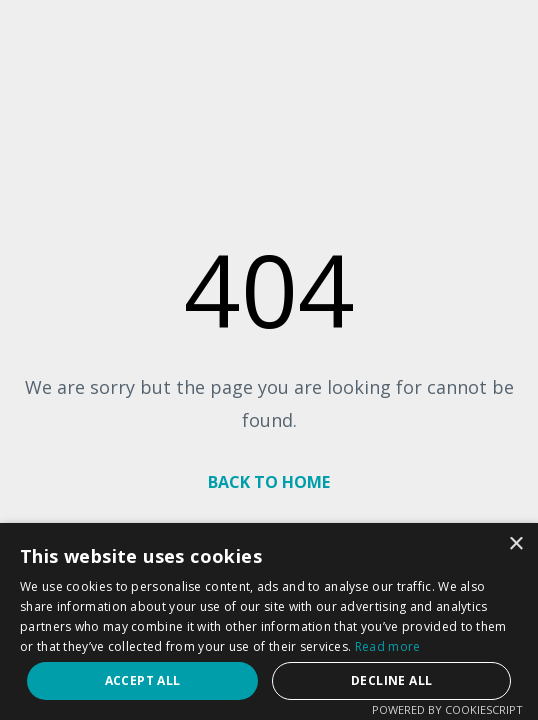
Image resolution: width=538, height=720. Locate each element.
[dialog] (269, 621)
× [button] (515, 544)
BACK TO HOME (269, 482)
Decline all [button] (391, 680)
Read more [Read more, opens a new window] (388, 646)
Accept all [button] (143, 680)
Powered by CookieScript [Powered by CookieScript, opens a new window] (447, 709)
